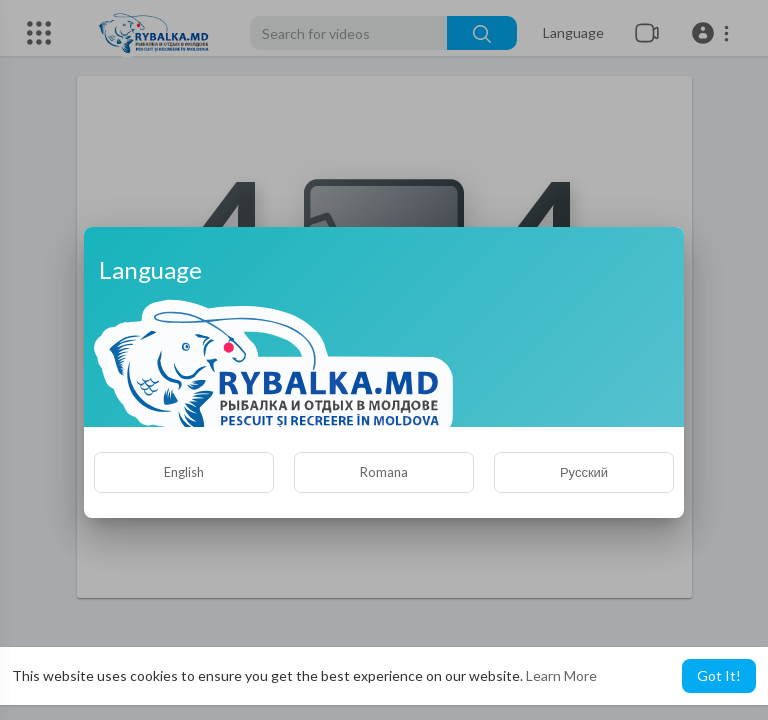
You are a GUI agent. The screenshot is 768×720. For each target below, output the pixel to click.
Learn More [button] (561, 675)
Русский (584, 472)
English (184, 472)
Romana (384, 472)
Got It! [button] (719, 675)
